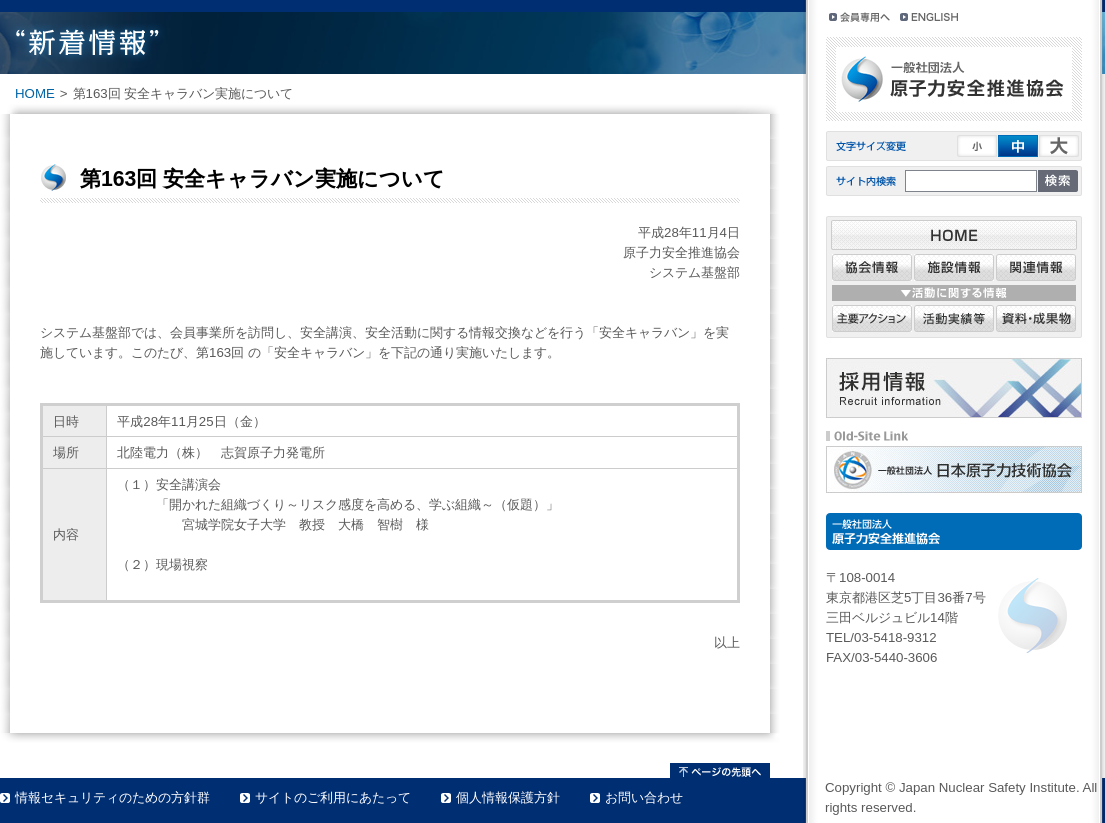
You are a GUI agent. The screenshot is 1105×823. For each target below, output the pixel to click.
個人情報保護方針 (508, 797)
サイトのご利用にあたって (333, 797)
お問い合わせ (644, 797)
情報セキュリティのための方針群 (112, 797)
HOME (35, 93)
